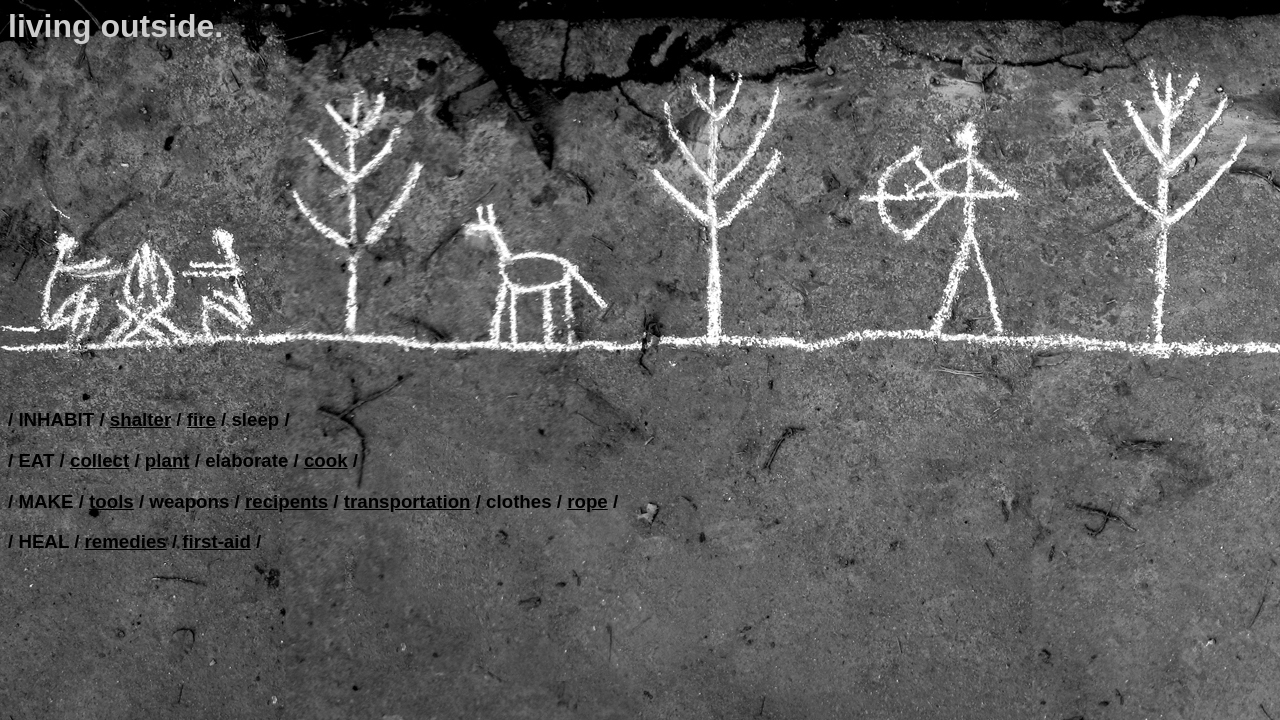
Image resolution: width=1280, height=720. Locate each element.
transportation (407, 501)
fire (201, 419)
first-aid (216, 541)
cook (326, 460)
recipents (286, 501)
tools (111, 501)
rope (587, 501)
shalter (140, 419)
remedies (126, 541)
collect (99, 460)
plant (167, 460)
